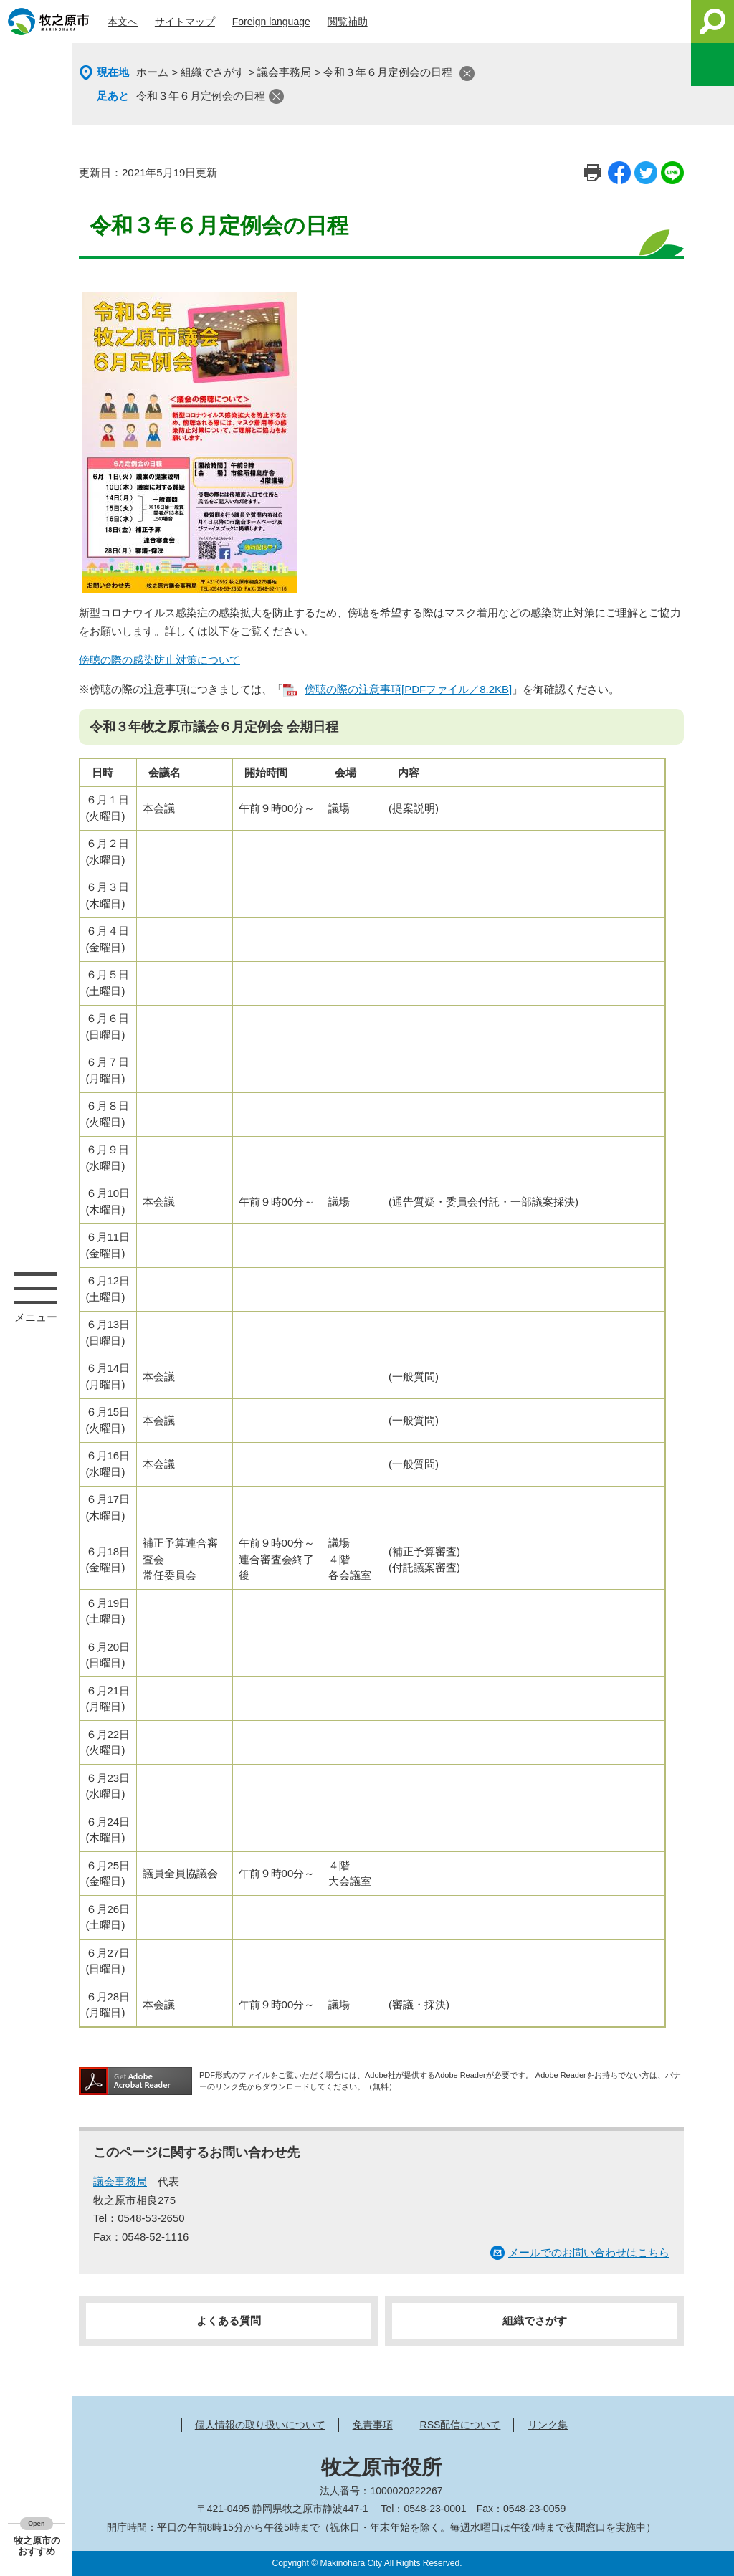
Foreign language (271, 21)
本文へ (123, 21)
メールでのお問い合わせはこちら (588, 2252)
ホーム (152, 72)
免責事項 (373, 2424)
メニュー (35, 1288)
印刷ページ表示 (592, 172)
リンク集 (548, 2424)
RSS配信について (460, 2424)
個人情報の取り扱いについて (260, 2424)
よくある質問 (228, 2320)
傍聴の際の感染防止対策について (159, 660)
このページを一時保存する (712, 64)
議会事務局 (284, 72)
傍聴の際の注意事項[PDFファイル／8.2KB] (408, 689)
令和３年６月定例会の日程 (200, 96)
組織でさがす (213, 72)
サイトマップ (185, 21)
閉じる (467, 73)
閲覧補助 (348, 21)
